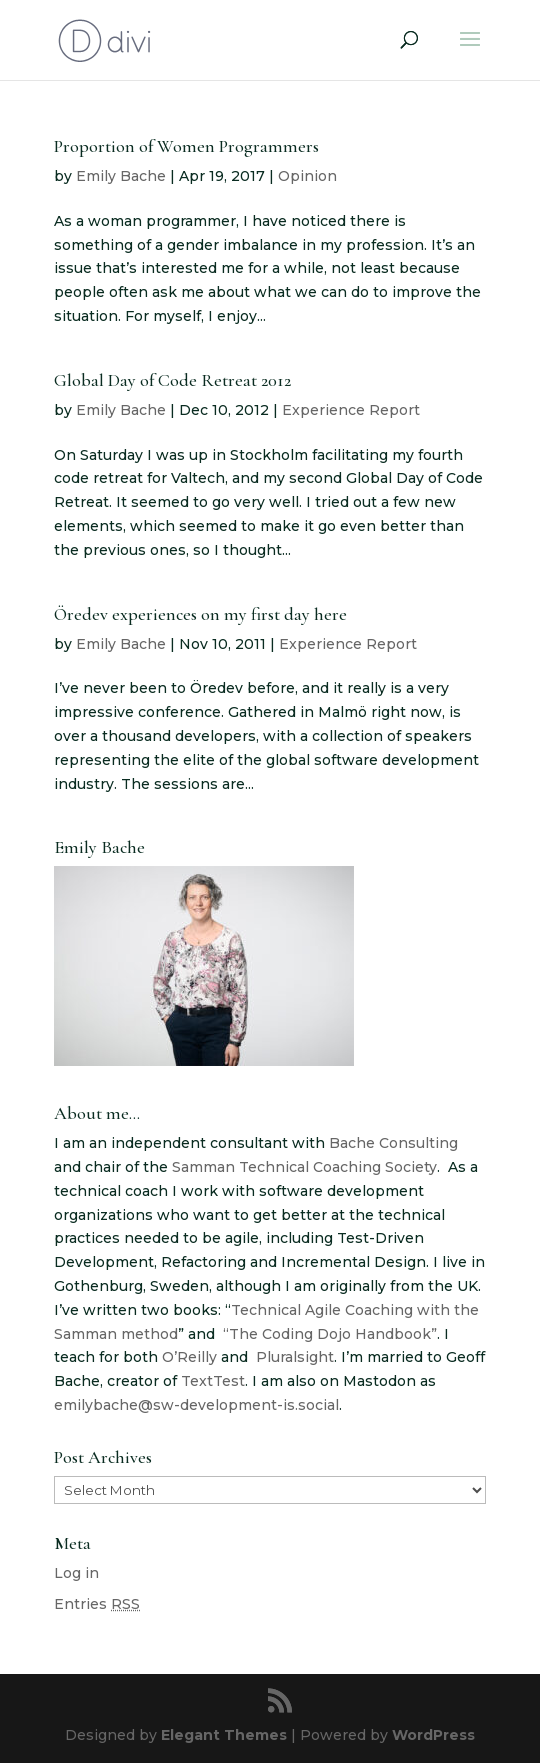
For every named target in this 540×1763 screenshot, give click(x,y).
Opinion (307, 176)
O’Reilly (189, 1357)
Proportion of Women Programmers (186, 146)
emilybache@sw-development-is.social (196, 1405)
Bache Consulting (393, 1143)
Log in (76, 1573)
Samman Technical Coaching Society (304, 1167)
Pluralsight (295, 1357)
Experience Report (351, 410)
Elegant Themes (224, 1735)
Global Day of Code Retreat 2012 (172, 380)
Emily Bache (121, 176)
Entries (97, 1604)
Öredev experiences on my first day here (200, 614)
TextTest (213, 1381)
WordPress (433, 1735)
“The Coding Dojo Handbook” (330, 1334)
